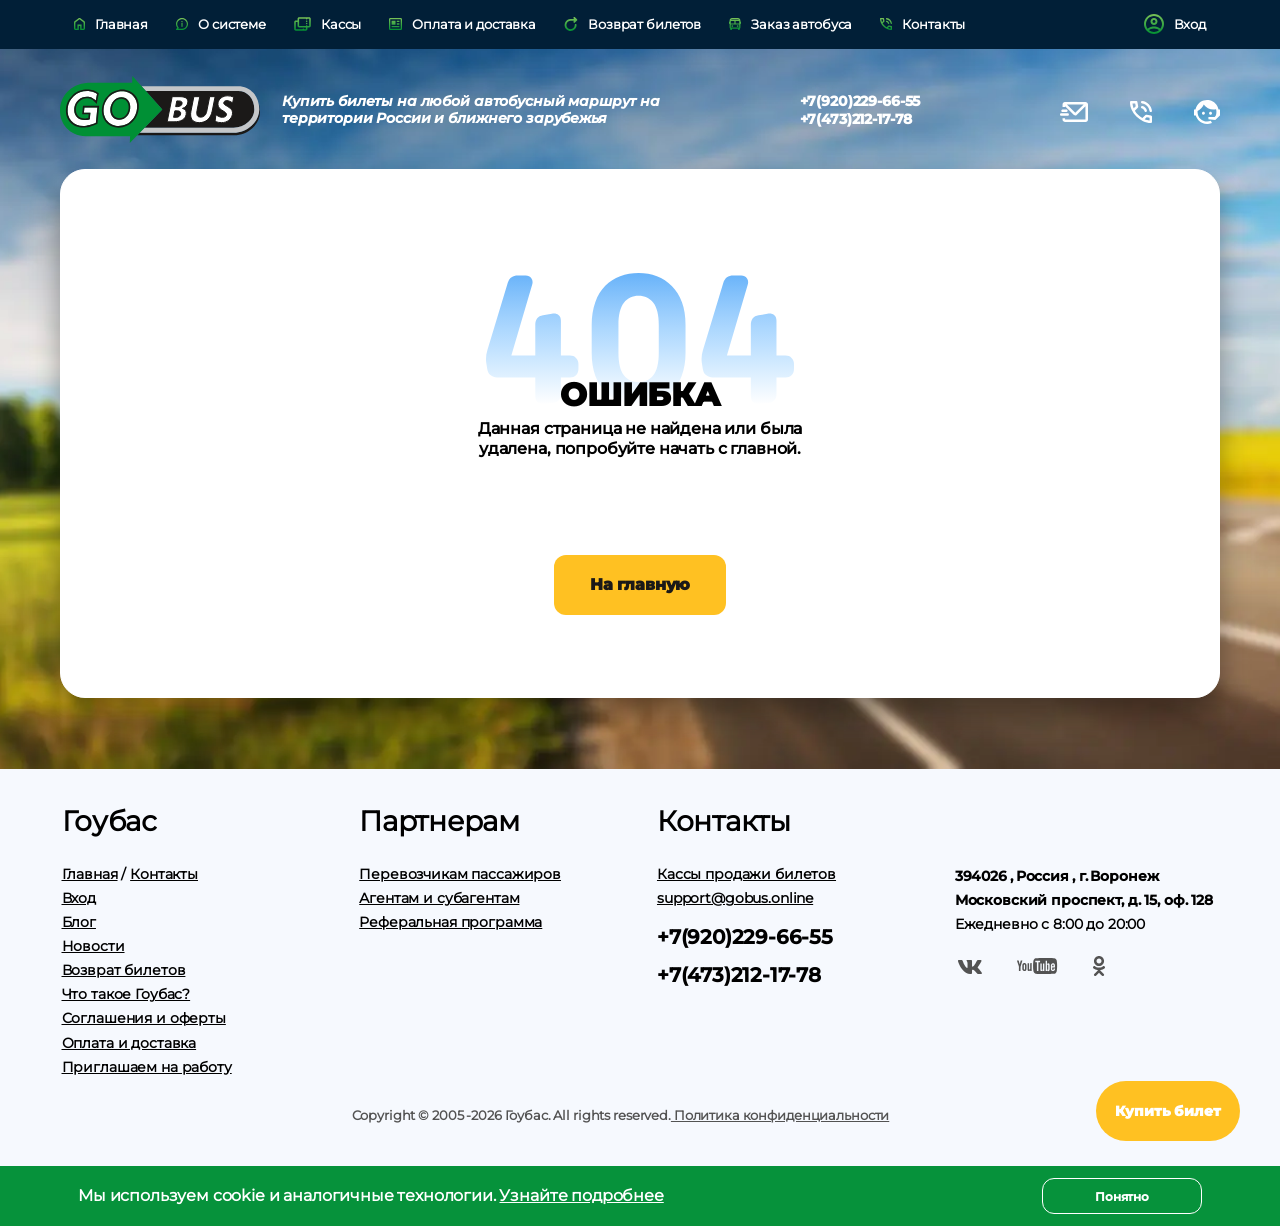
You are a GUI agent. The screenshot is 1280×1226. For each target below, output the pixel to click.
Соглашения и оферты (144, 1018)
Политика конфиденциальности (780, 1115)
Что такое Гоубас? (126, 994)
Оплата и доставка (129, 1043)
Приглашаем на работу (147, 1067)
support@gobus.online (735, 898)
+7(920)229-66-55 (860, 101)
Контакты (164, 874)
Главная (90, 874)
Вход (79, 898)
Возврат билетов (124, 970)
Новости (93, 946)
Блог (79, 922)
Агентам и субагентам (439, 898)
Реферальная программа (450, 922)
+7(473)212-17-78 (856, 119)
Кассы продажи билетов (746, 874)
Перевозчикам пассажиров (460, 874)
